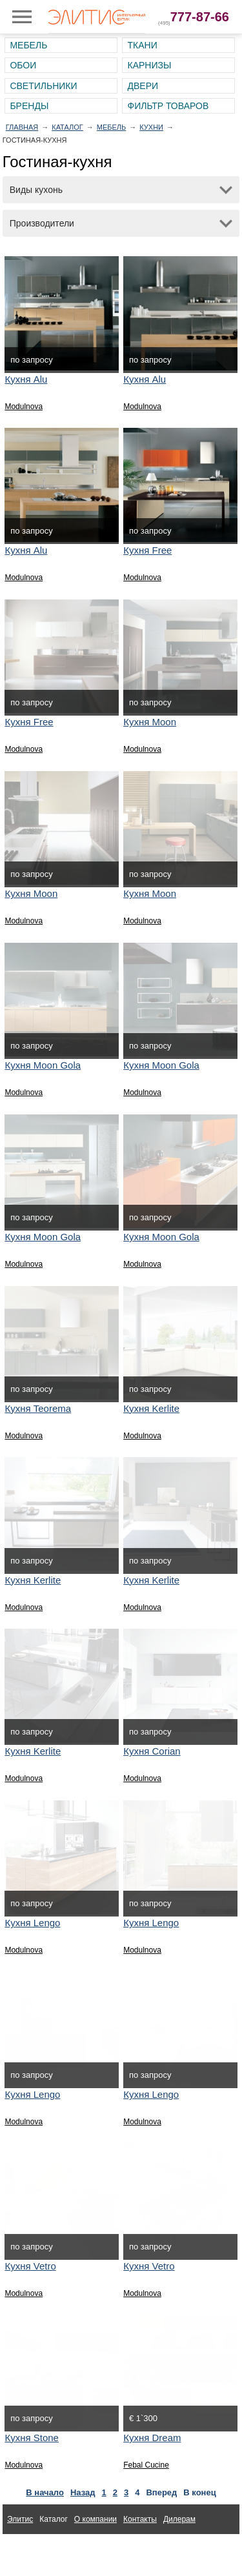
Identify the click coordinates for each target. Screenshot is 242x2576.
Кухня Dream (152, 2437)
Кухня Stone (32, 2437)
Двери (142, 86)
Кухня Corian (152, 1751)
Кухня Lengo (32, 1922)
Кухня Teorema (38, 1408)
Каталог (67, 127)
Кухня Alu (26, 379)
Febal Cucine (146, 2465)
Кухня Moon (149, 721)
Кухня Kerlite (151, 1408)
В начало (45, 2492)
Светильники (43, 86)
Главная (22, 127)
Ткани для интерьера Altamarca (63, 2548)
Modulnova (24, 406)
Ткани (142, 45)
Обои (23, 65)
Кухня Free (147, 550)
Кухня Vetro (30, 2265)
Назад (83, 2492)
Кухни (151, 127)
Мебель (28, 45)
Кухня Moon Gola (43, 1065)
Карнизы (149, 65)
